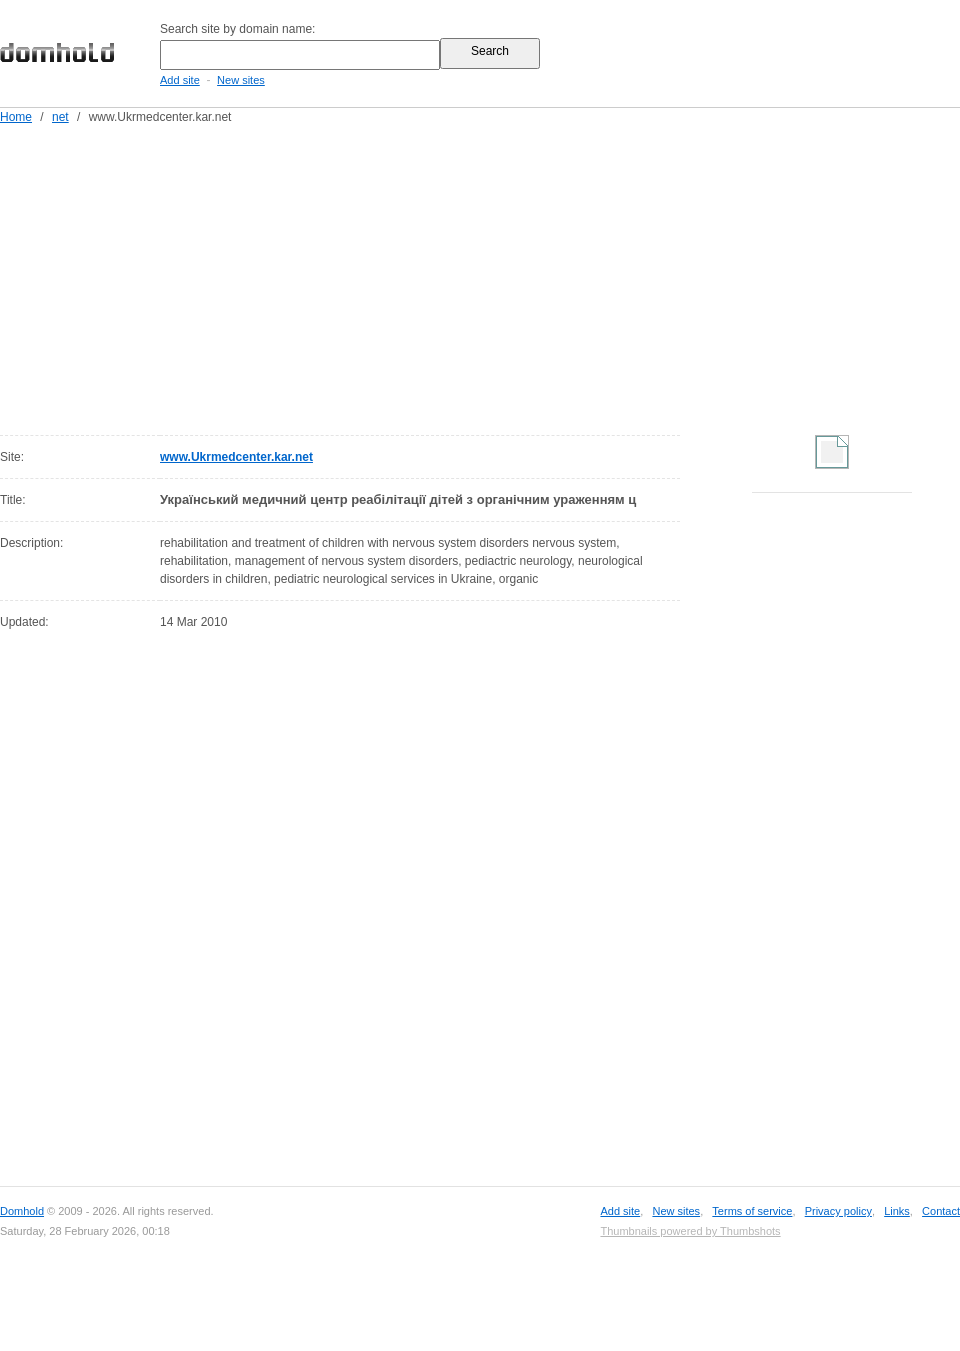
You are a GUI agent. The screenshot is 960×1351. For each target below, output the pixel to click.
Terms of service (752, 1211)
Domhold (22, 1211)
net (60, 117)
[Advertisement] (493, 276)
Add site (180, 80)
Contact (941, 1211)
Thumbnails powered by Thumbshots (690, 1231)
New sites (241, 80)
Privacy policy (838, 1211)
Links (897, 1211)
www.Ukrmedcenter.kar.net (236, 457)
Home (16, 117)
